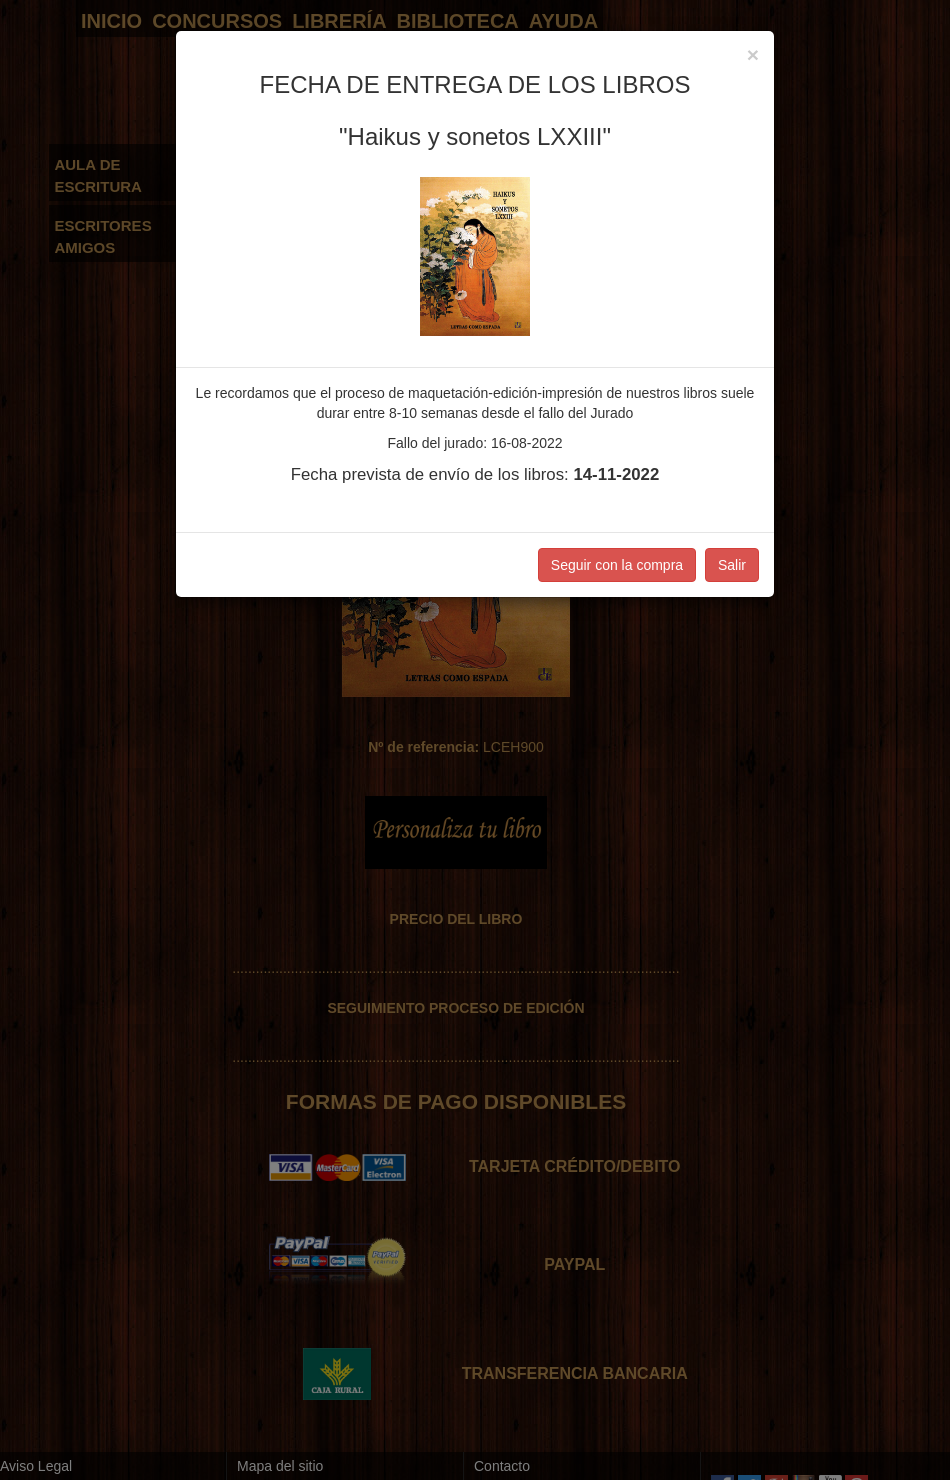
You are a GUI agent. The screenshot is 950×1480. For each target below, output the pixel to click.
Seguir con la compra (617, 565)
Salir (732, 565)
